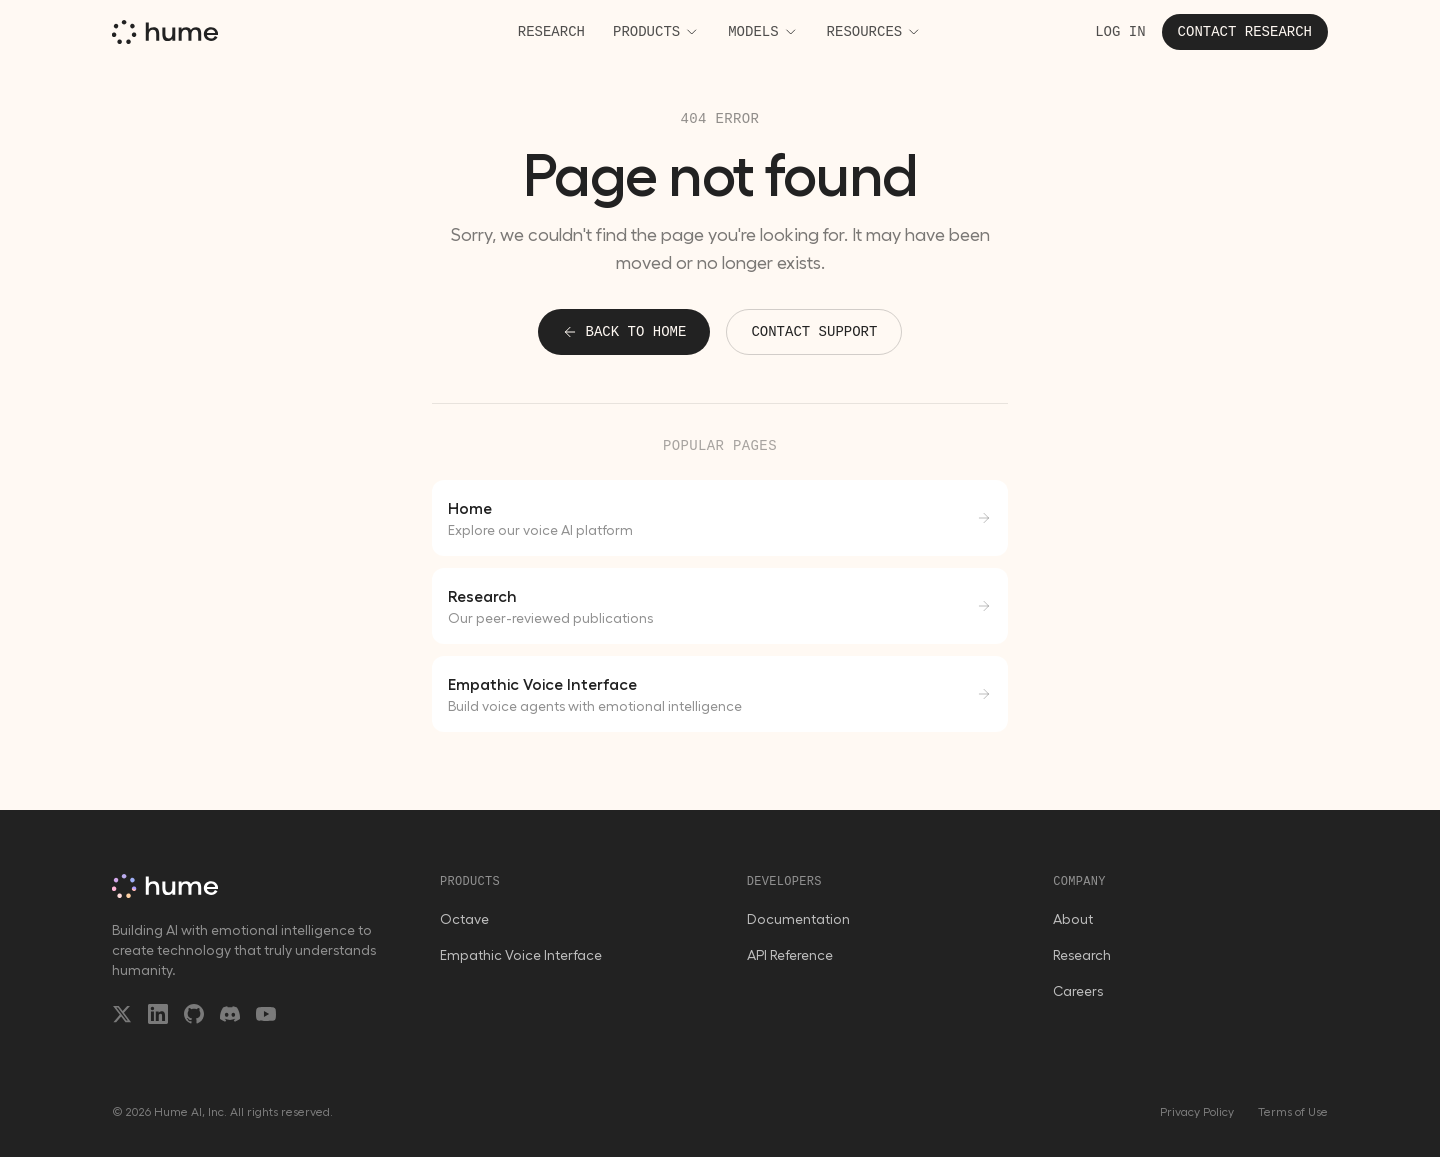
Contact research (1245, 31)
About (1073, 919)
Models (763, 31)
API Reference (790, 955)
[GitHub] (194, 1014)
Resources (875, 31)
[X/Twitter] (122, 1014)
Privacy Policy (1197, 1111)
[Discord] (230, 1014)
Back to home (624, 332)
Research (551, 31)
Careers (1078, 991)
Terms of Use (1293, 1111)
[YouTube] (266, 1014)
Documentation (798, 919)
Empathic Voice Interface (521, 955)
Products (656, 31)
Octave (464, 919)
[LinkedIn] (158, 1014)
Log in (1120, 31)
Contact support (814, 332)
